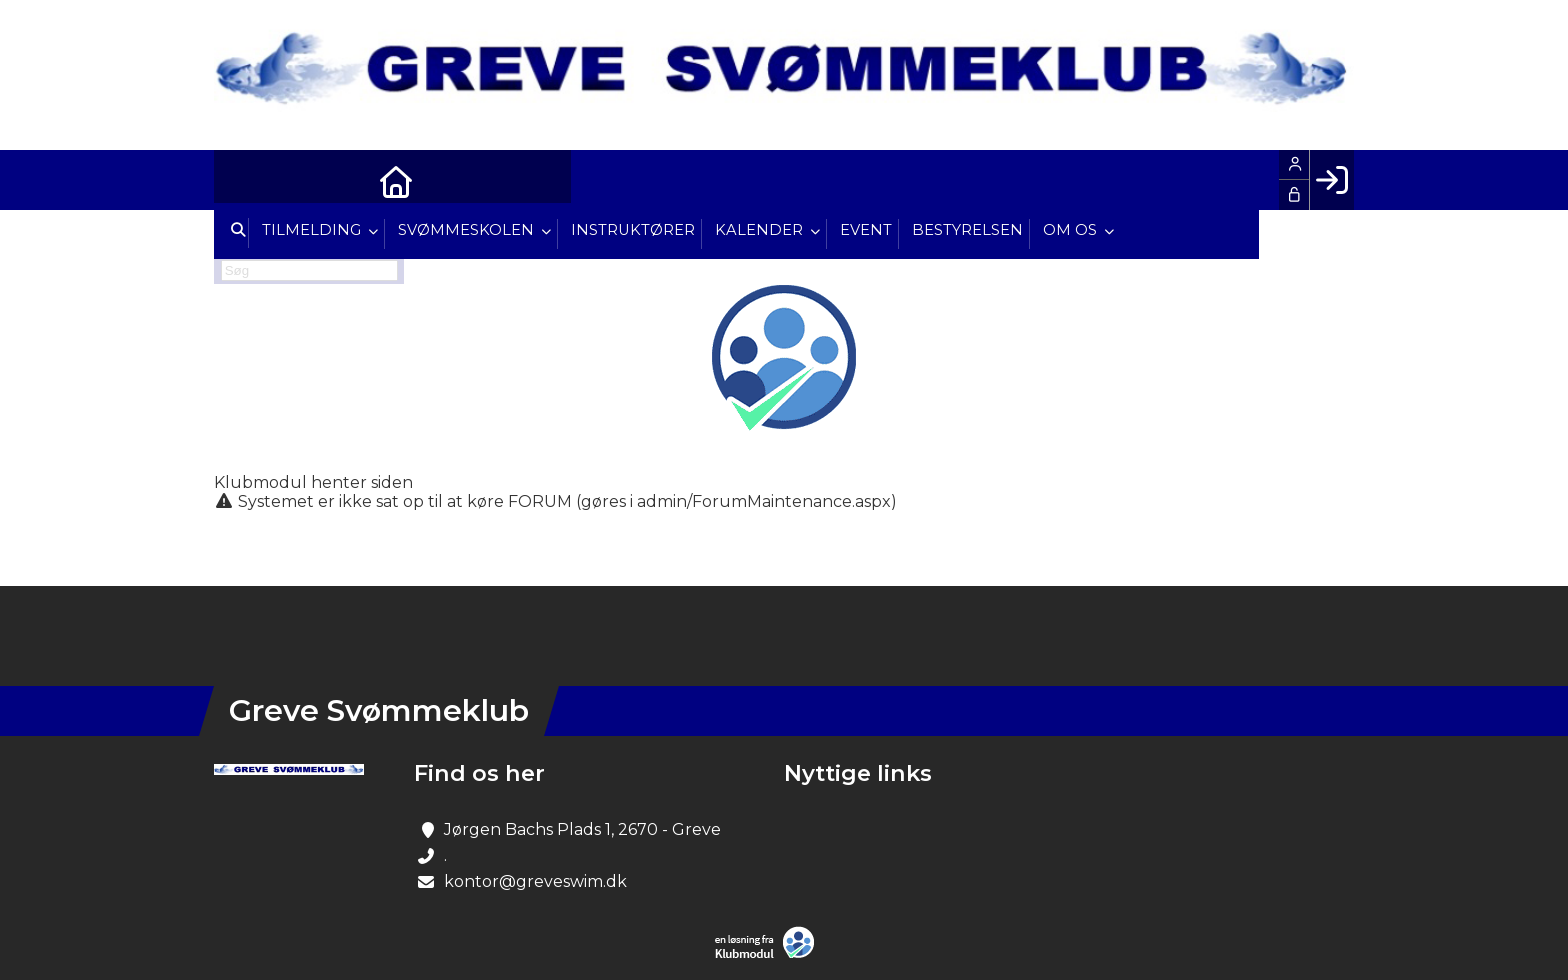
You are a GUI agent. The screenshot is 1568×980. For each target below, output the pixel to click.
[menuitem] (244, 180)
